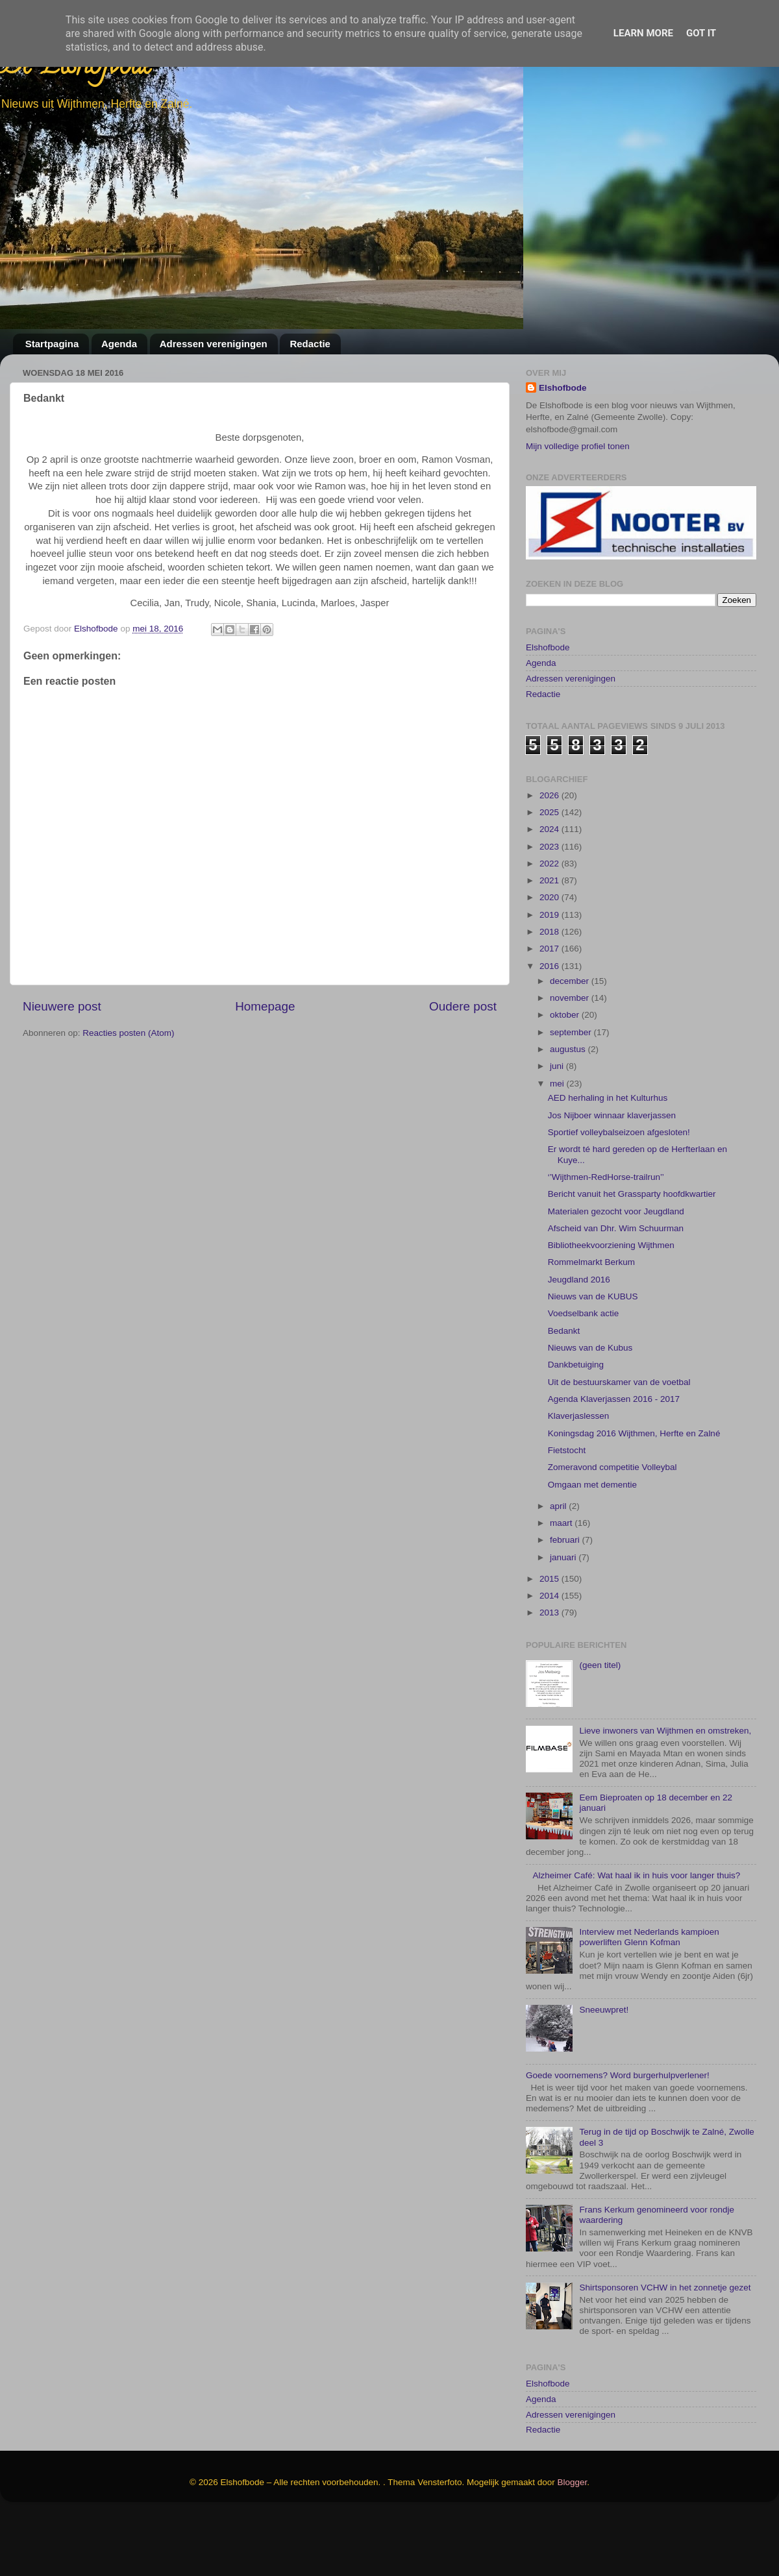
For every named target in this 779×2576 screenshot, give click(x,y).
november (570, 998)
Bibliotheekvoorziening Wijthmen (611, 1245)
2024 (550, 829)
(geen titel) (600, 1665)
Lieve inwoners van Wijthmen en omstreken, (665, 1731)
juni (558, 1066)
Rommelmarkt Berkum (591, 1262)
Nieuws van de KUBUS (593, 1296)
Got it (701, 33)
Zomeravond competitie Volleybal (612, 1467)
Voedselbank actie (583, 1313)
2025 (550, 812)
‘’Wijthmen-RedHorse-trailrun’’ (606, 1177)
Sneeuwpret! (603, 2010)
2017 (550, 948)
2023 (550, 847)
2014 (550, 1596)
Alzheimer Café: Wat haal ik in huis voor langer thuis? (636, 1875)
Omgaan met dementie (592, 1485)
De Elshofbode (76, 68)
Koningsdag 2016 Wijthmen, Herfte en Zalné (634, 1433)
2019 (550, 915)
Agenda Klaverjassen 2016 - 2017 (614, 1399)
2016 (550, 966)
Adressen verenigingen (213, 343)
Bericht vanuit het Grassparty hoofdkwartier (632, 1194)
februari (566, 1540)
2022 (550, 863)
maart (562, 1523)
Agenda (119, 343)
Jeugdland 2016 (579, 1279)
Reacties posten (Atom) (128, 1033)
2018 (550, 932)
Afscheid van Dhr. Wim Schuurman (616, 1228)
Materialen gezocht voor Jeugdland (616, 1211)
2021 (550, 880)
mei (558, 1083)
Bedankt (564, 1331)
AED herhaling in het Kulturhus (608, 1098)
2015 (550, 1579)
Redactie (310, 343)
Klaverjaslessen (579, 1416)
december (570, 981)
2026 (550, 795)
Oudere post (463, 1006)
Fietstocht (567, 1450)
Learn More (643, 33)
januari (564, 1557)
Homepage (265, 1006)
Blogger (572, 2482)
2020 (550, 897)
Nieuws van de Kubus (590, 1348)
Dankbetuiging (576, 1364)
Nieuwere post (62, 1006)
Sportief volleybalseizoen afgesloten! (619, 1132)
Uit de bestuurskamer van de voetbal (619, 1382)
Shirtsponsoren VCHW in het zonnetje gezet (664, 2287)
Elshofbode (563, 388)
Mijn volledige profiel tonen (578, 446)
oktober (566, 1015)
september (572, 1032)
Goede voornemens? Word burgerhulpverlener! (618, 2075)
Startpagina (52, 343)
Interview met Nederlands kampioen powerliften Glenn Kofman (649, 1937)
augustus (569, 1049)
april (559, 1506)
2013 (550, 1612)
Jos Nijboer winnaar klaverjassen (612, 1115)
